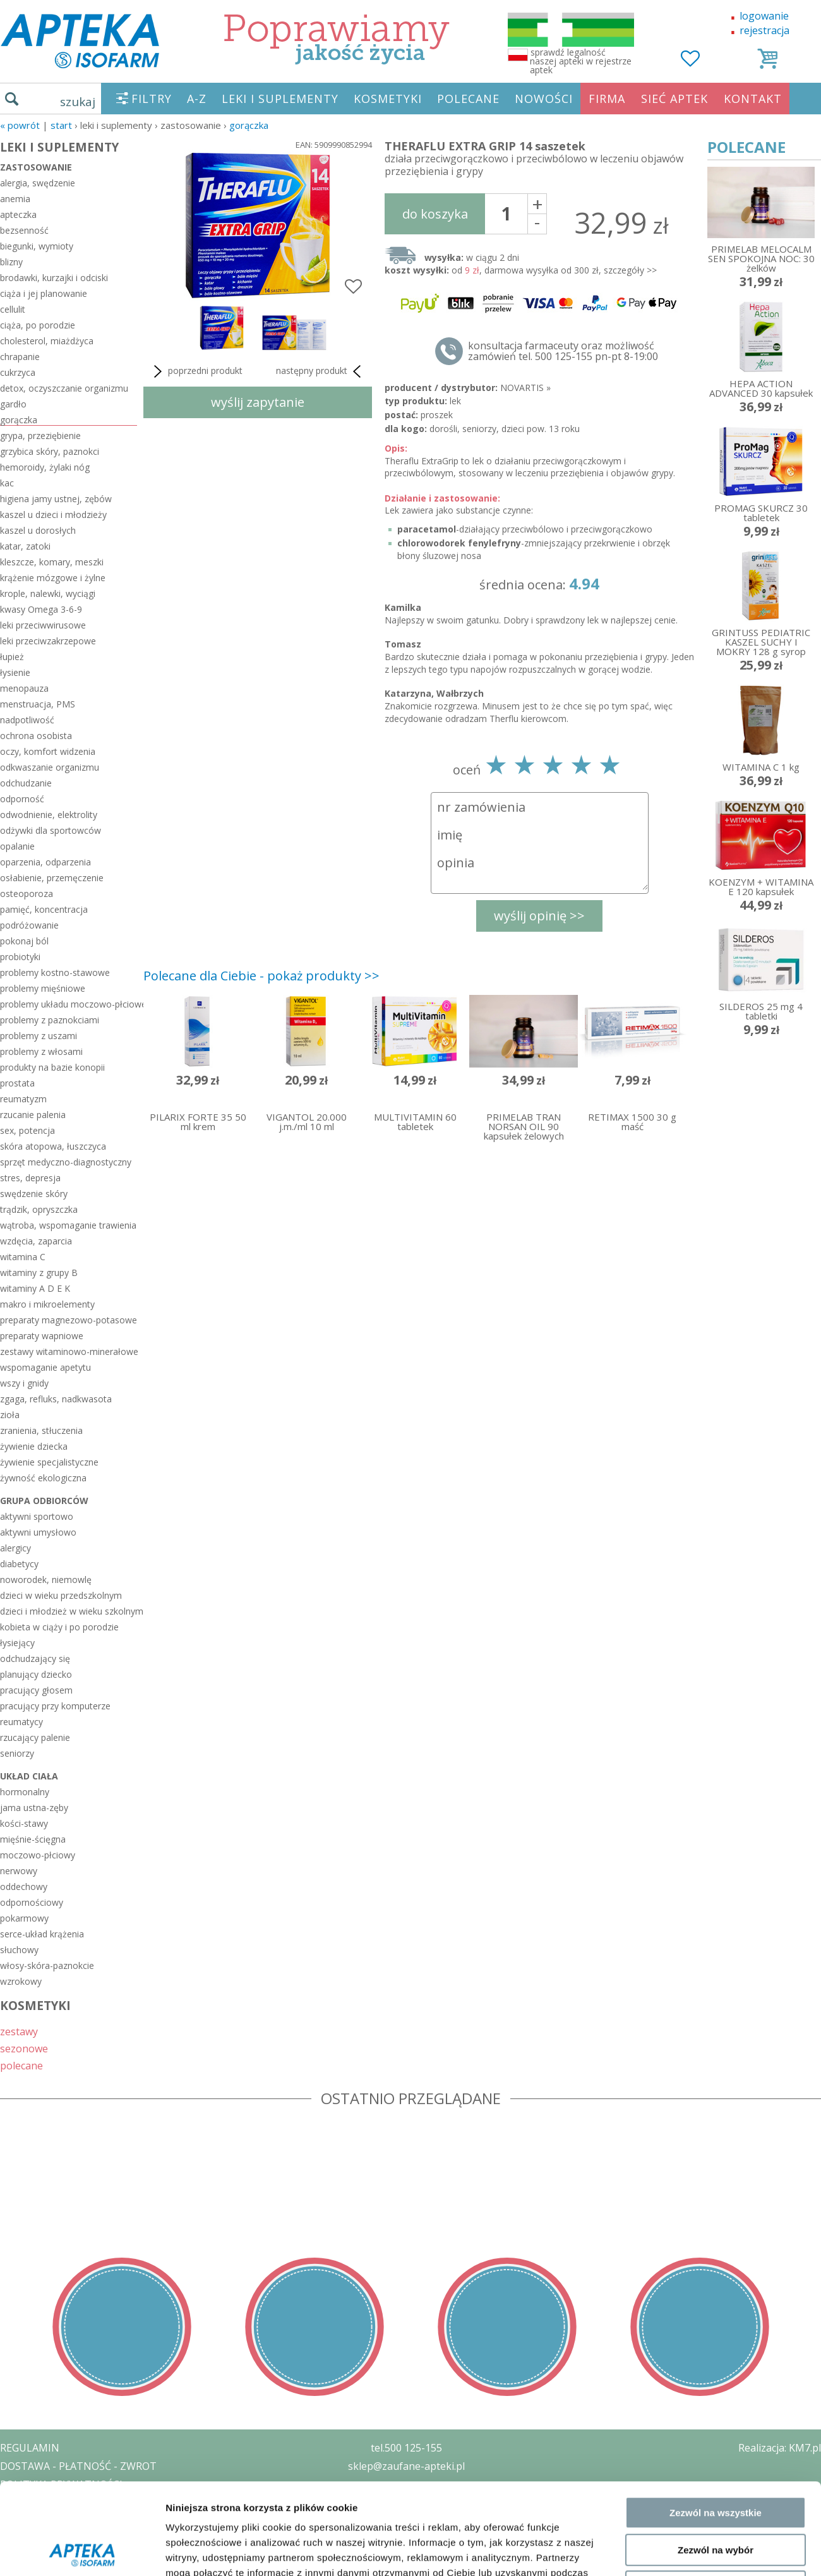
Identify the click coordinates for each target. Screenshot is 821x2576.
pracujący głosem (36, 1690)
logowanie (764, 16)
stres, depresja (30, 1178)
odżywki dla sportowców (50, 830)
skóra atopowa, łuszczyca (53, 1146)
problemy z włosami (41, 1051)
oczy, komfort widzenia (47, 751)
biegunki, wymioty (36, 246)
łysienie (15, 672)
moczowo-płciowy (37, 1855)
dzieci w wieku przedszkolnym (61, 1595)
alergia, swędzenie (37, 183)
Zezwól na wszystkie (715, 2185)
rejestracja (764, 30)
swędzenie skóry (34, 1194)
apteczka (18, 214)
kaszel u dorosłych (38, 530)
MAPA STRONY (35, 2557)
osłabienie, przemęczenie (52, 878)
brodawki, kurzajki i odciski (54, 278)
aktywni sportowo (36, 1516)
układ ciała (29, 1776)
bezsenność (24, 230)
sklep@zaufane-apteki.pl (406, 2466)
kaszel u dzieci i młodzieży (53, 515)
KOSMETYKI (388, 98)
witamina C (22, 1257)
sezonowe (24, 2048)
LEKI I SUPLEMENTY (280, 98)
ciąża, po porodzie (37, 325)
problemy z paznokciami (49, 1020)
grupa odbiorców (44, 1501)
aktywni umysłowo (38, 1532)
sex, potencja (27, 1130)
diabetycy (19, 1564)
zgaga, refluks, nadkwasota (56, 1399)
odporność (22, 799)
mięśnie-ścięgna (33, 1839)
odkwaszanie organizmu (49, 767)
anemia (15, 199)
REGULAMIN (29, 2448)
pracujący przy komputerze (55, 1706)
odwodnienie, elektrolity (48, 815)
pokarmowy (24, 1918)
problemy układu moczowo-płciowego (68, 1004)
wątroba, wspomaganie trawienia (68, 1225)
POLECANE (468, 98)
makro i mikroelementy (47, 1304)
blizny (11, 262)
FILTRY (151, 98)
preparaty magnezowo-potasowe (68, 1320)
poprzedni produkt (196, 371)
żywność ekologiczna (43, 1478)
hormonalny (24, 1792)
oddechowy (23, 1887)
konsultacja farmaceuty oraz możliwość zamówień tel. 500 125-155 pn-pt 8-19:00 (563, 351)
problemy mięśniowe (42, 988)
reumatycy (21, 1722)
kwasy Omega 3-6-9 (41, 609)
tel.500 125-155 (406, 2448)
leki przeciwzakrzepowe (48, 641)
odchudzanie (26, 783)
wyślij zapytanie (257, 402)
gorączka (248, 125)
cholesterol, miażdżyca (46, 341)
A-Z (197, 98)
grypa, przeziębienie (40, 436)
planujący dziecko (36, 1674)
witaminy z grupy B (39, 1273)
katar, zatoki (25, 546)
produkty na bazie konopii (52, 1067)
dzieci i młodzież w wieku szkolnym (68, 1611)
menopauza (24, 688)
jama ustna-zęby (34, 1808)
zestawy (19, 2031)
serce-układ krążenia (42, 1934)
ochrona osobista (36, 736)
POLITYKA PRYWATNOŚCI (61, 2484)
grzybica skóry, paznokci (49, 451)
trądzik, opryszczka (39, 1209)
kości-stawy (24, 1823)
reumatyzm (23, 1099)
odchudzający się (35, 1658)
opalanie (17, 846)
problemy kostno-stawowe (55, 972)
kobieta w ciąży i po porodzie (59, 1627)
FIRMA (607, 98)
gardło (13, 404)
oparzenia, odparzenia (45, 862)
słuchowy (19, 1950)
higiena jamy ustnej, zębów (56, 499)
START (61, 125)
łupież (12, 657)
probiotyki (20, 957)
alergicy (15, 1548)
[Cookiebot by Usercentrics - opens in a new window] (82, 2315)
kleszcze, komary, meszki (52, 562)
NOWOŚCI (544, 98)
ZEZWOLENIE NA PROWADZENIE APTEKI (96, 2502)
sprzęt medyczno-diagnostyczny (65, 1162)
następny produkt (321, 371)
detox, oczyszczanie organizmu (64, 388)
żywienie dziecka (34, 1446)
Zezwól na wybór (715, 2222)
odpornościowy (31, 1902)
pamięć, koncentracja (44, 909)
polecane (21, 2065)
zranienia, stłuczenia (41, 1430)
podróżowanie (29, 925)
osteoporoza (26, 894)
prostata (17, 1083)
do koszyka (435, 213)
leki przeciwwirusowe (43, 625)
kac (7, 483)
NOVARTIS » (525, 388)
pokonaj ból (24, 941)
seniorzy (17, 1753)
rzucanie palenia (33, 1115)
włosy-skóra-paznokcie (47, 1965)
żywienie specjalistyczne (49, 1462)
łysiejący (17, 1643)
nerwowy (18, 1871)
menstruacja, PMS (37, 704)
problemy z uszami (38, 1036)
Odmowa (715, 2259)
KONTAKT (753, 98)
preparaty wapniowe (41, 1336)
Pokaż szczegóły (674, 2314)
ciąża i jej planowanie (43, 293)
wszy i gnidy (24, 1383)
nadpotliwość (27, 720)
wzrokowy (21, 1981)
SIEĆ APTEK (674, 98)
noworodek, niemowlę (46, 1580)
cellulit (12, 309)
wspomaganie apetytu (45, 1367)
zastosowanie (36, 167)
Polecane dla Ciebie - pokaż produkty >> (261, 975)
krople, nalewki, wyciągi (47, 593)
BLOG (13, 2539)
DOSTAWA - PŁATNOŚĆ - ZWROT (78, 2466)
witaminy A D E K (35, 1288)
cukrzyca (17, 372)
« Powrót (20, 125)
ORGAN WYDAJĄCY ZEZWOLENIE (77, 2520)
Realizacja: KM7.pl (779, 2448)
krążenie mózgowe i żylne (52, 578)
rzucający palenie (35, 1737)
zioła (10, 1415)
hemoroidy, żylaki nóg (45, 467)
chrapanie (20, 357)
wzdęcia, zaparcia (36, 1241)
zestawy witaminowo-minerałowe (68, 1351)
